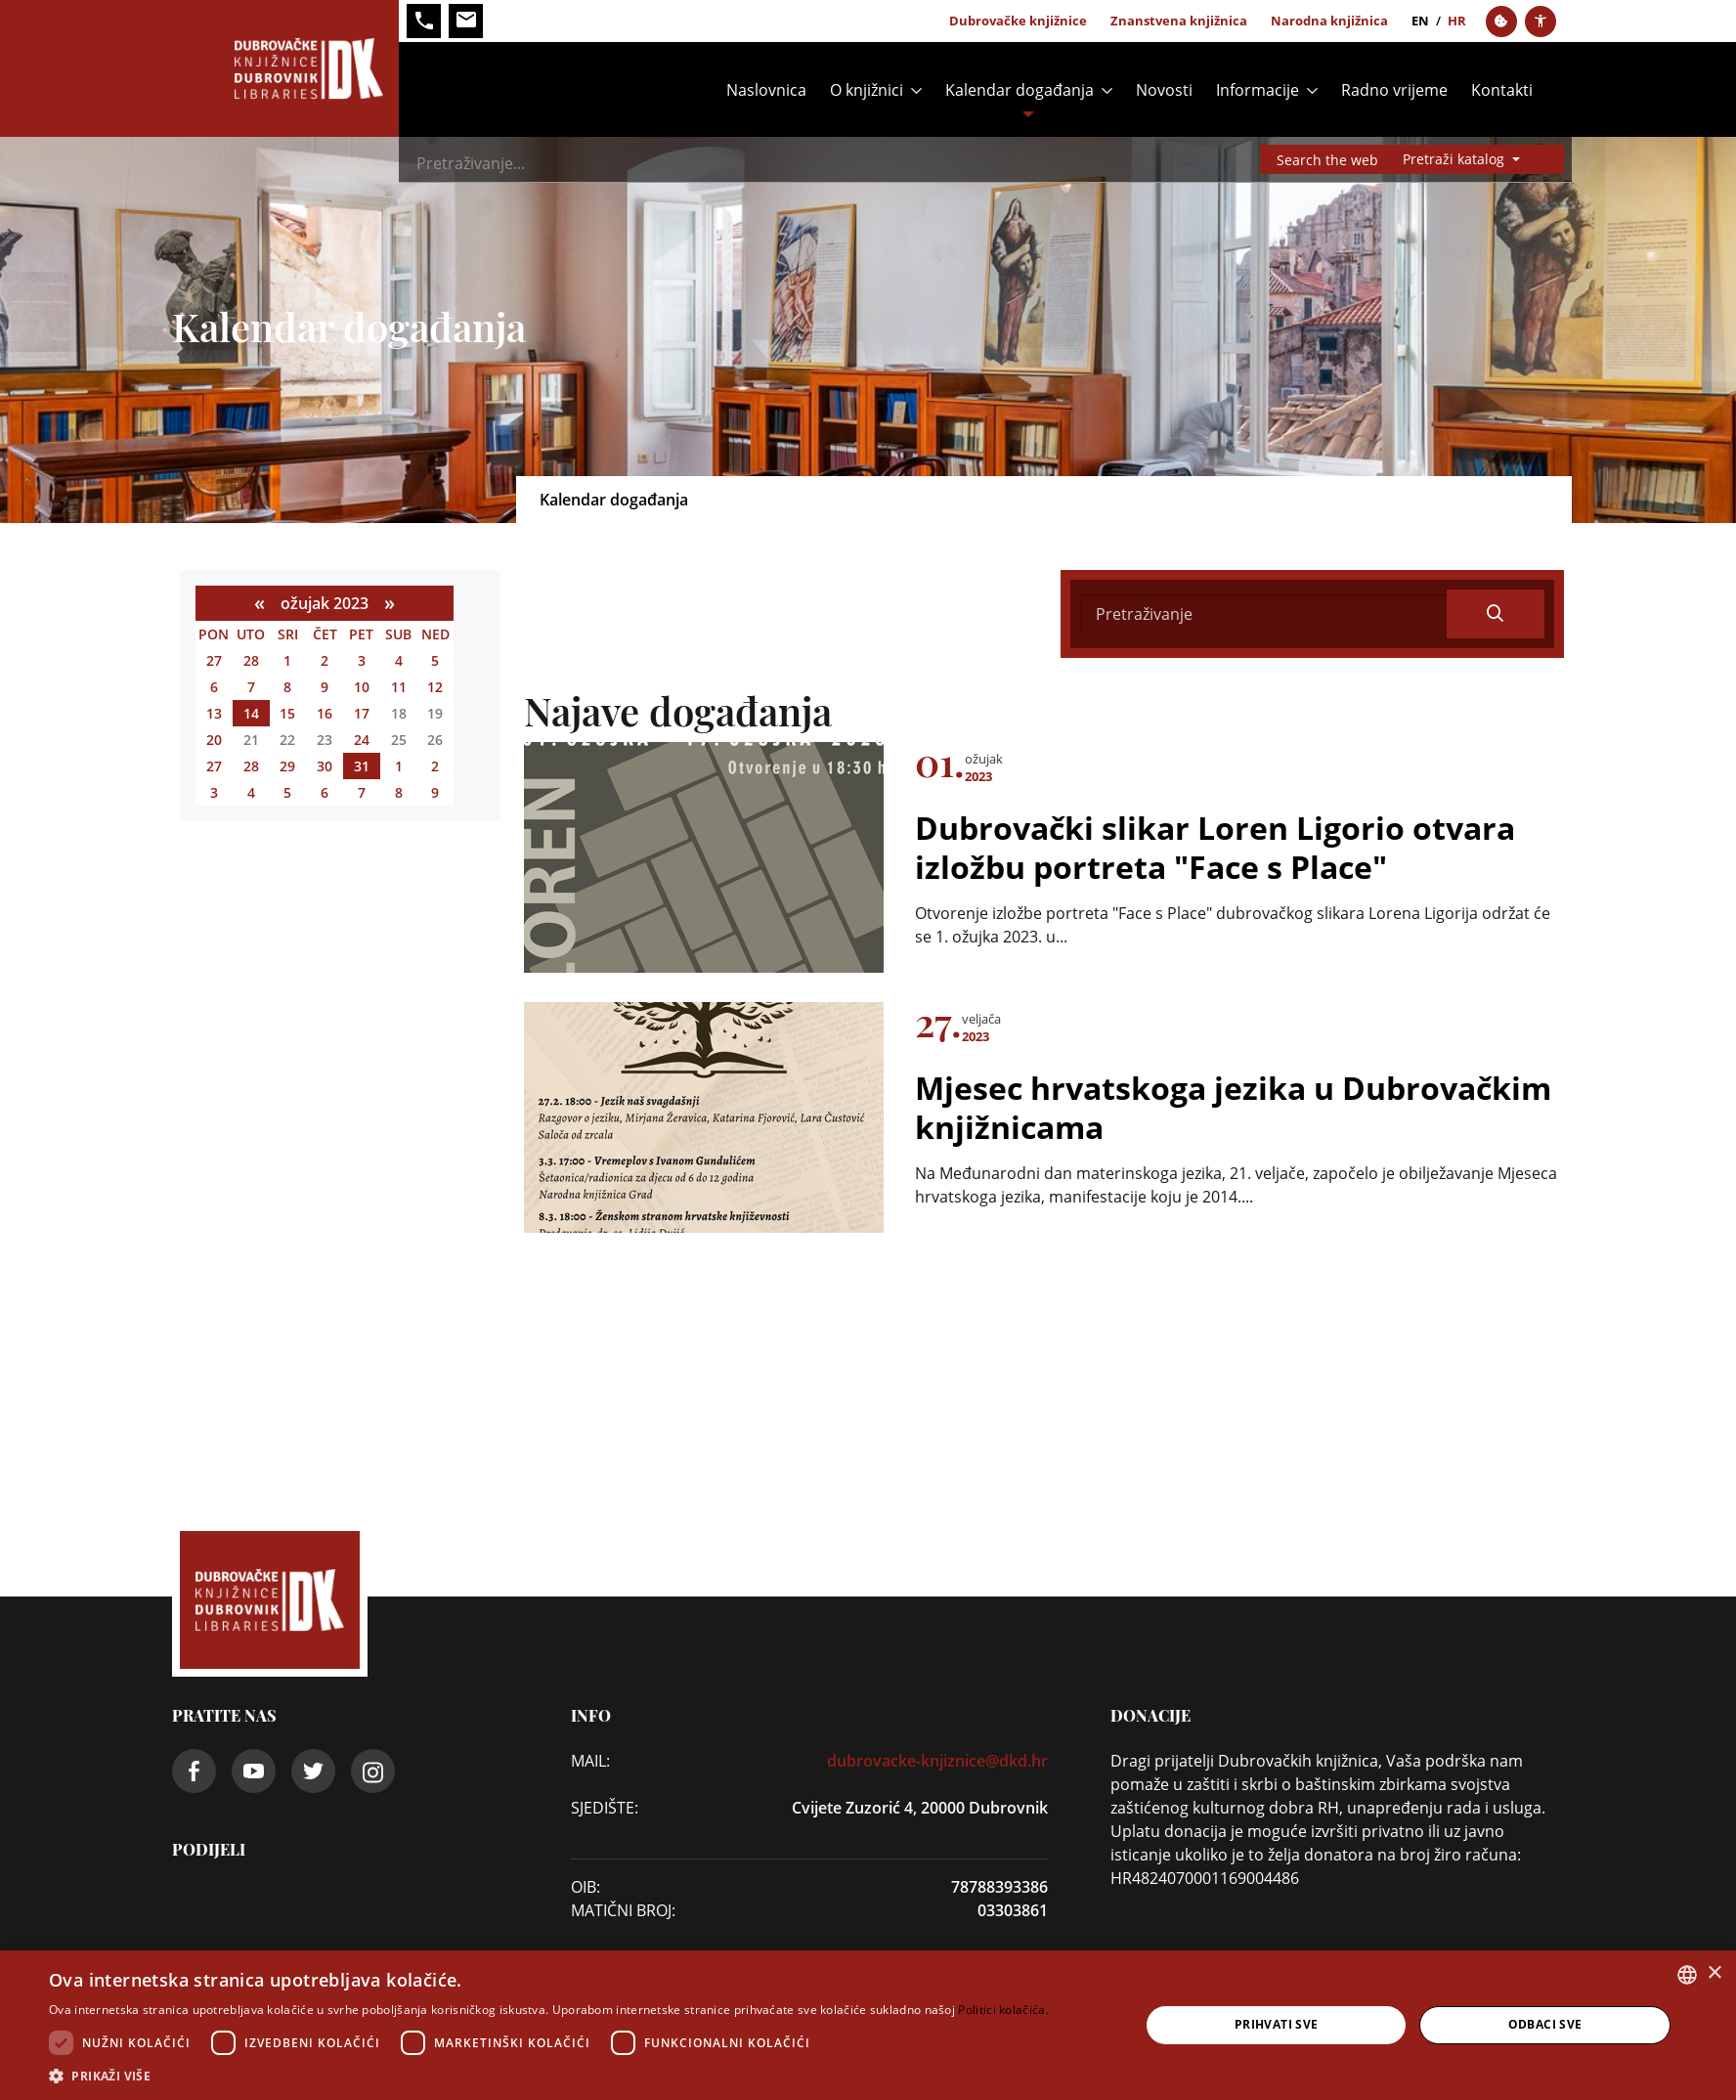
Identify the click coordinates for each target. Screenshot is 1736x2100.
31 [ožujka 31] (361, 766)
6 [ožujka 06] (214, 687)
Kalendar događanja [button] (1019, 90)
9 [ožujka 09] (324, 687)
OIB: (585, 1887)
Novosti (1164, 90)
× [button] (1714, 1973)
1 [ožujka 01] (287, 660)
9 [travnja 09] (435, 792)
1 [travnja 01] (399, 766)
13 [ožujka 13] (214, 713)
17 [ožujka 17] (361, 713)
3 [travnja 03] (214, 792)
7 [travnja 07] (362, 792)
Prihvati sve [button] (1277, 2024)
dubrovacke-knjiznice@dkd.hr (937, 1761)
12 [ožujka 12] (435, 687)
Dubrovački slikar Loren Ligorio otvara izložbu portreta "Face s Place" (1215, 847)
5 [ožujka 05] (435, 660)
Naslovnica (766, 90)
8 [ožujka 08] (287, 687)
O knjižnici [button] (866, 90)
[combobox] (1687, 1975)
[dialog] (868, 2025)
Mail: (590, 1761)
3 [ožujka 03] (362, 660)
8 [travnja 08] (399, 792)
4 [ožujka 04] (399, 660)
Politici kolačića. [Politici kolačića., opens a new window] (1003, 2009)
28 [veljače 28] (251, 660)
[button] (549, 2075)
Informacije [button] (1257, 90)
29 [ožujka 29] (287, 766)
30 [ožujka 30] (324, 766)
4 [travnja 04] (251, 792)
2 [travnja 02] (435, 766)
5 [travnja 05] (287, 792)
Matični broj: (623, 1910)
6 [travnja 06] (324, 792)
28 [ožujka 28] (251, 766)
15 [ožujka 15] (287, 713)
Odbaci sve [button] (1545, 2024)
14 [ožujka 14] (251, 713)
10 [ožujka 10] (361, 687)
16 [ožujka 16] (324, 713)
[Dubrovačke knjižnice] (285, 68)
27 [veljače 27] (214, 660)
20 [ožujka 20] (214, 739)
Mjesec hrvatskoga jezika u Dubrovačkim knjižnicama (1233, 1107)
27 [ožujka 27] (214, 766)
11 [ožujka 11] (399, 687)
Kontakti (1502, 90)
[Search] (897, 163)
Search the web (1327, 160)
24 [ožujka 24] (361, 739)
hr (1457, 20)
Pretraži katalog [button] (1455, 159)
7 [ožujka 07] (251, 687)
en (1420, 20)
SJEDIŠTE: (604, 1807)
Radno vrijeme (1394, 90)
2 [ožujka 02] (324, 660)
